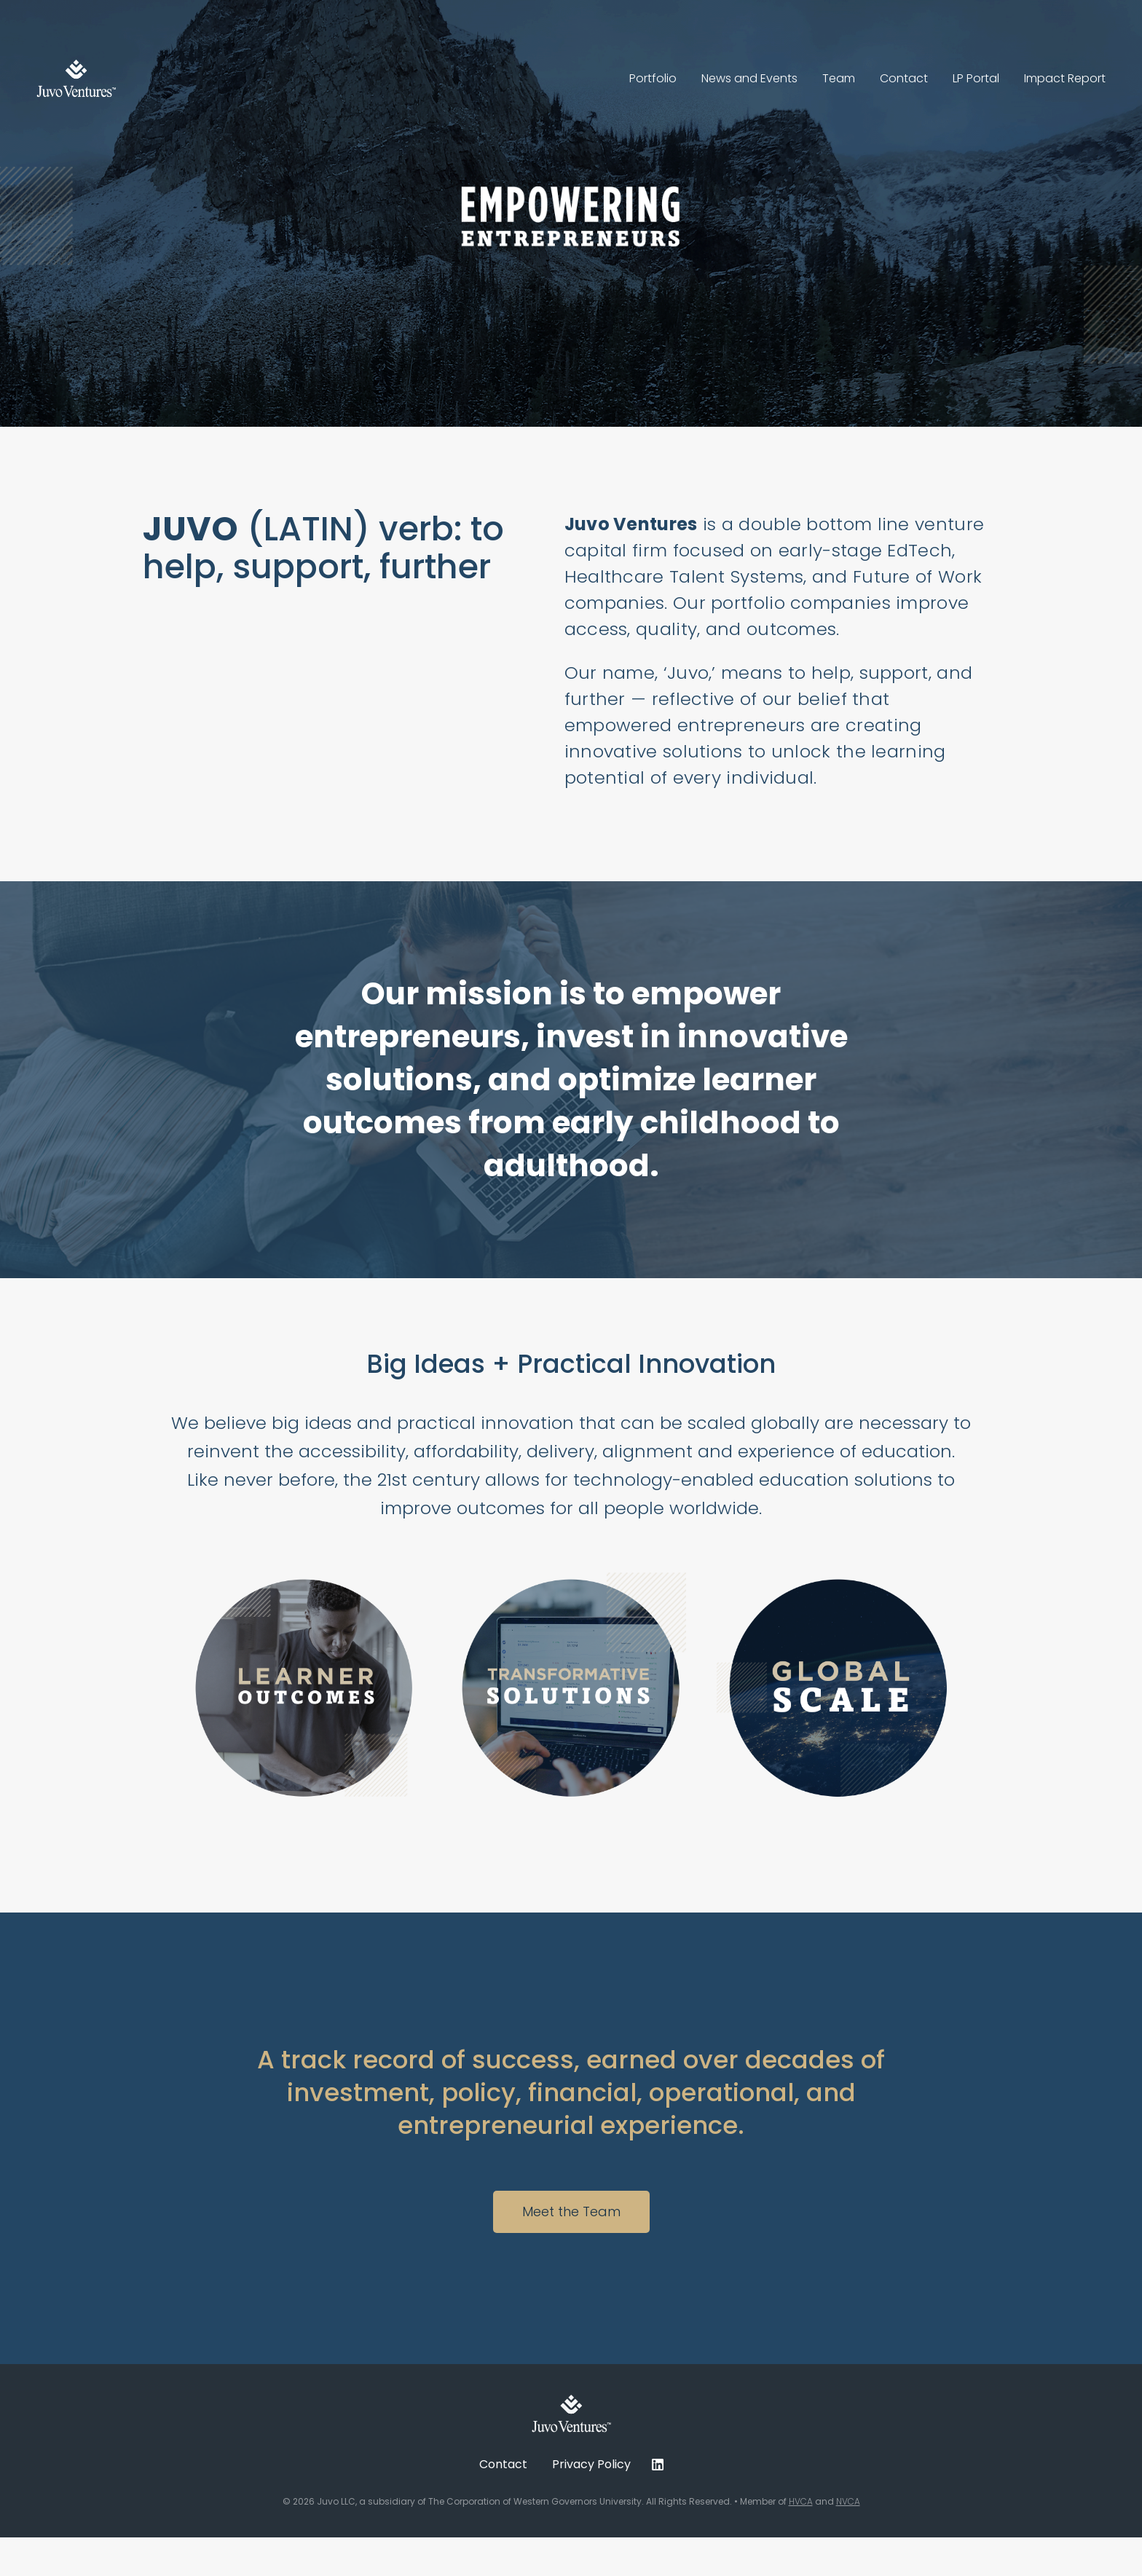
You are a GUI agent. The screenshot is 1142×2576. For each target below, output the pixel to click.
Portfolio (653, 78)
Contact (904, 78)
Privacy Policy (591, 2464)
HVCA (801, 2501)
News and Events (749, 78)
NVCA (848, 2501)
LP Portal (976, 78)
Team (838, 78)
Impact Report (1065, 78)
